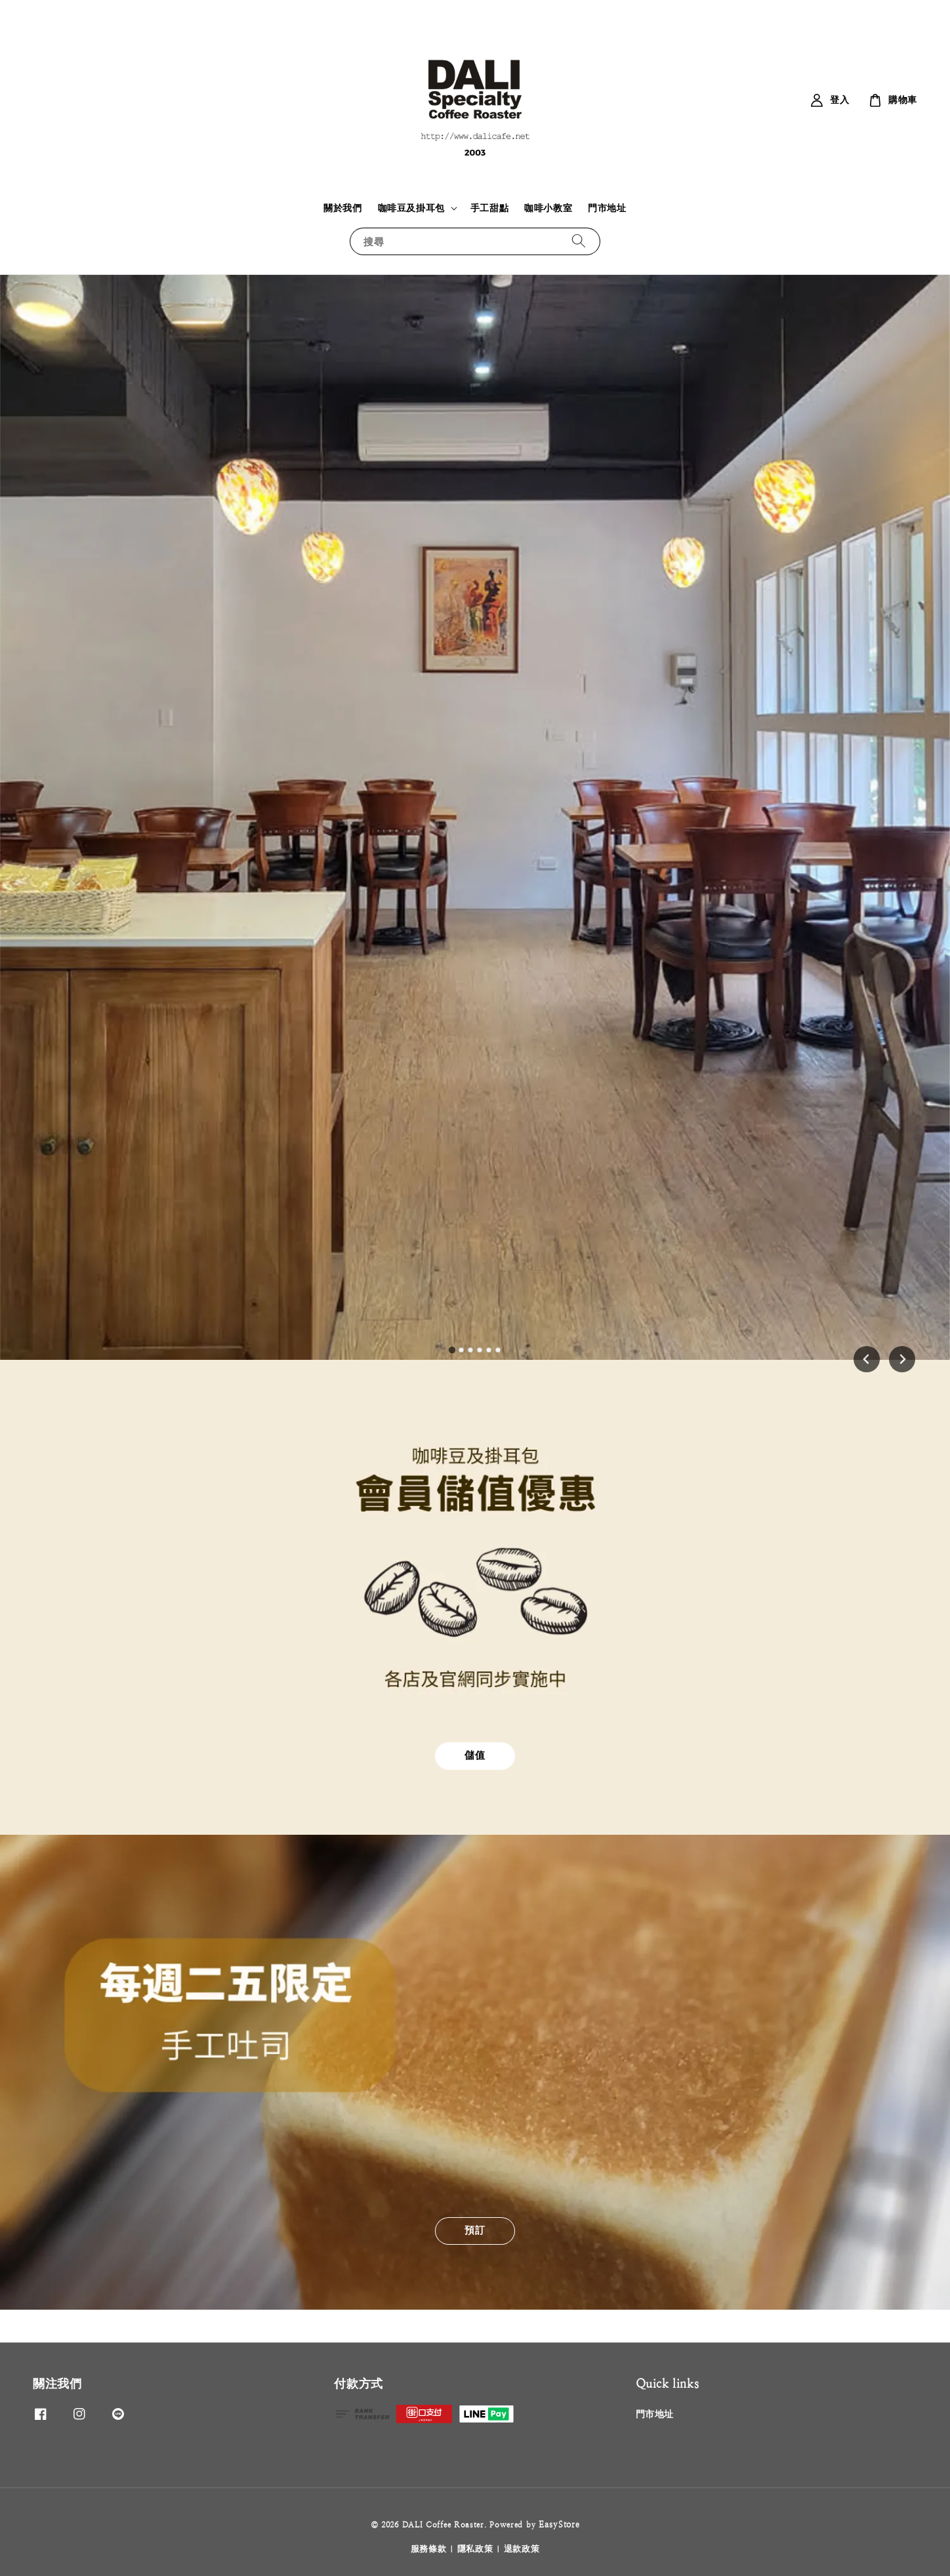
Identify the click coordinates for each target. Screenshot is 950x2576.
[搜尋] (579, 241)
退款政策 (522, 2549)
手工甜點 (489, 208)
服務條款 (429, 2549)
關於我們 (342, 208)
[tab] (452, 1350)
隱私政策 (475, 2549)
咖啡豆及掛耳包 (411, 208)
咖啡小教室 (548, 208)
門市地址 (607, 208)
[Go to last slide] (867, 1359)
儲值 (475, 1755)
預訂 (475, 2230)
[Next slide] (902, 1359)
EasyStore (559, 2524)
